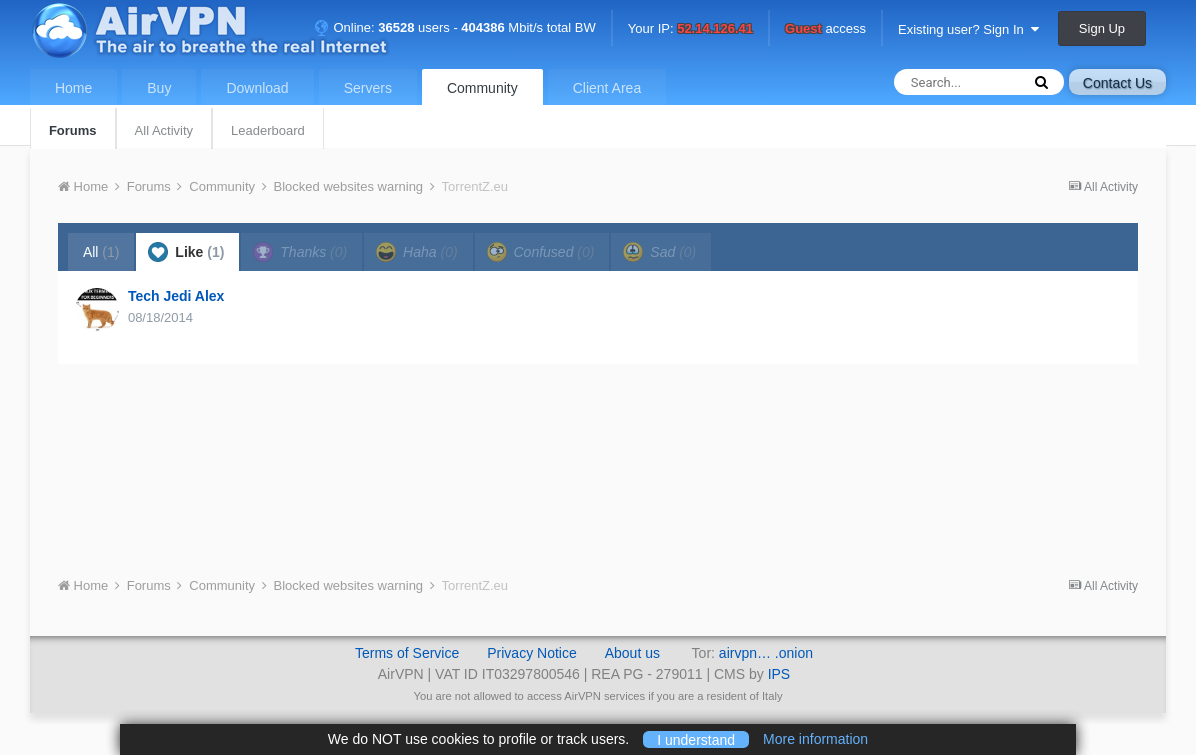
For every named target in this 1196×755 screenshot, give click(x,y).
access (825, 29)
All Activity (164, 130)
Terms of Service (407, 653)
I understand (696, 739)
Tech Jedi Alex (176, 296)
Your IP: (690, 29)
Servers (368, 88)
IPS (779, 674)
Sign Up (1102, 28)
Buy (159, 88)
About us (632, 653)
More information (815, 739)
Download (257, 88)
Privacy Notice (531, 653)
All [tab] (101, 252)
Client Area (607, 88)
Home (73, 88)
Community (482, 88)
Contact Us (1117, 83)
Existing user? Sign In (968, 29)
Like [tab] (186, 252)
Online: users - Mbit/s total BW (455, 27)
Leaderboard (268, 130)
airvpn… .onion (766, 653)
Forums (73, 130)
